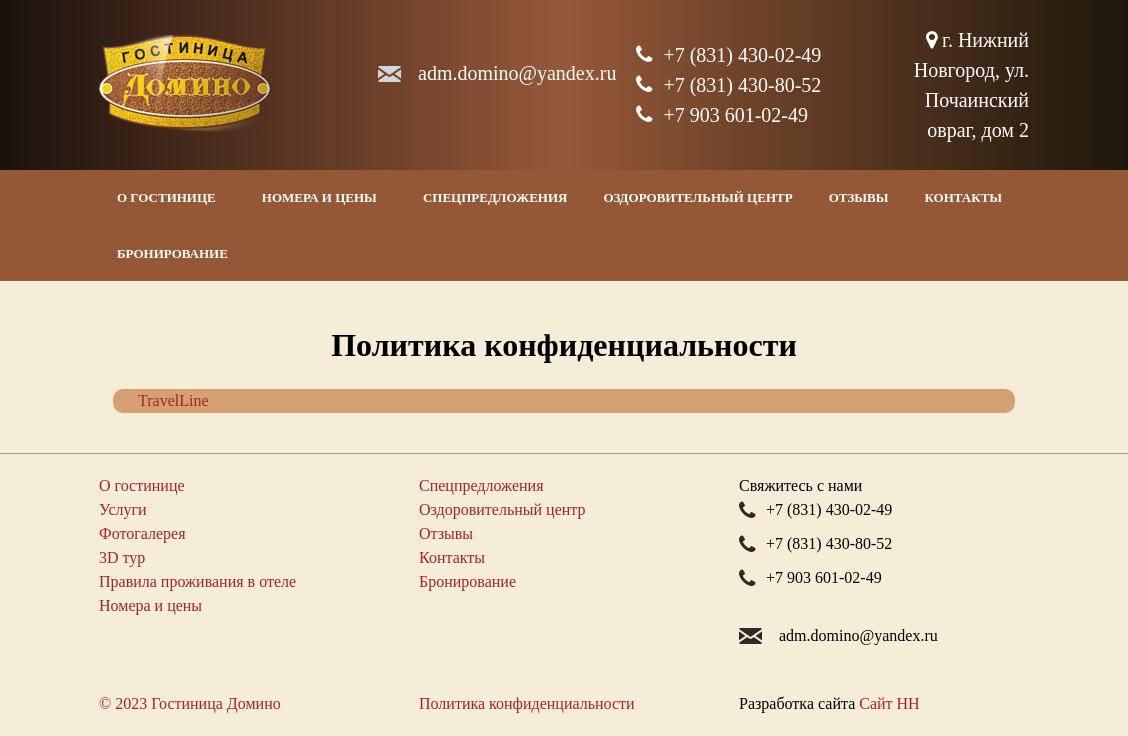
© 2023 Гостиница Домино (190, 703)
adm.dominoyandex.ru (517, 73)
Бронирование (172, 253)
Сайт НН (889, 703)
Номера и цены (319, 197)
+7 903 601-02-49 (722, 115)
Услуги (123, 509)
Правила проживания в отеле (197, 581)
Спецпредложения (495, 197)
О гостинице (166, 197)
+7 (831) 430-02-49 (728, 55)
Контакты (964, 197)
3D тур (122, 557)
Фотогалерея (142, 533)
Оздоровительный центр (697, 197)
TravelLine (173, 400)
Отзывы (859, 197)
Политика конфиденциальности (527, 703)
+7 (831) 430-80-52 (728, 85)
